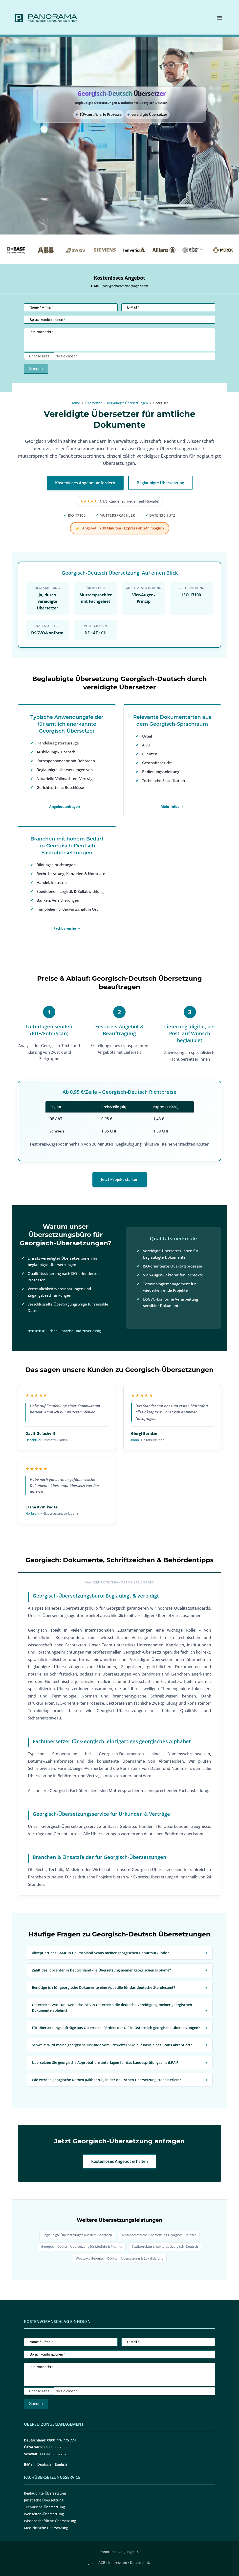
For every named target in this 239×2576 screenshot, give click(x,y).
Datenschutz (140, 2562)
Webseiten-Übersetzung (44, 2514)
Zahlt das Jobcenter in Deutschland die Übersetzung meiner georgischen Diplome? (101, 1970)
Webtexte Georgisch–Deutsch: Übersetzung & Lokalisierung (119, 2258)
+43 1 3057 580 (56, 2447)
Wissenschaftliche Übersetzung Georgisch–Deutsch (158, 2235)
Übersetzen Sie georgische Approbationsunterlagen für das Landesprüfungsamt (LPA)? (105, 2062)
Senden (36, 369)
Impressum (117, 2562)
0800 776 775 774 (61, 2440)
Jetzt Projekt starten (119, 1179)
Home (75, 403)
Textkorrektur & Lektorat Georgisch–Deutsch (165, 2246)
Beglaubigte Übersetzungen (127, 403)
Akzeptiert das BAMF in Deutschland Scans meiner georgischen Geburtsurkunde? (100, 1953)
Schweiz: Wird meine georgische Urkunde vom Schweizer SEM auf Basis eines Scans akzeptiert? (112, 2045)
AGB (101, 2562)
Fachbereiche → (66, 928)
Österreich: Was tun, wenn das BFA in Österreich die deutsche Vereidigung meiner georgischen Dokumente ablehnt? (112, 2007)
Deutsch (44, 2464)
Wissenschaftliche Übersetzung (50, 2520)
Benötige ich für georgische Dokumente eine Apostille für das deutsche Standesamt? (103, 1987)
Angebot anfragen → (66, 806)
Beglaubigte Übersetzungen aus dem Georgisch (77, 2235)
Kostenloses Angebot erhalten (119, 2161)
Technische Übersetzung (44, 2507)
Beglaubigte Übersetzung (160, 483)
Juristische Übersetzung (44, 2500)
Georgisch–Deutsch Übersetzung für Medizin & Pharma (81, 2246)
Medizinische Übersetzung (46, 2527)
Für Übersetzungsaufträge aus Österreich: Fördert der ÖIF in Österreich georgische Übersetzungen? (116, 2027)
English (61, 2464)
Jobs (91, 2562)
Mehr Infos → (172, 806)
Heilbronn (32, 1513)
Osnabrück (33, 1440)
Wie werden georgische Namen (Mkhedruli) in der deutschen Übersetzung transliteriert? (106, 2079)
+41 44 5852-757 (53, 2454)
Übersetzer (93, 403)
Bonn (135, 1440)
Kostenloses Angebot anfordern (85, 483)
